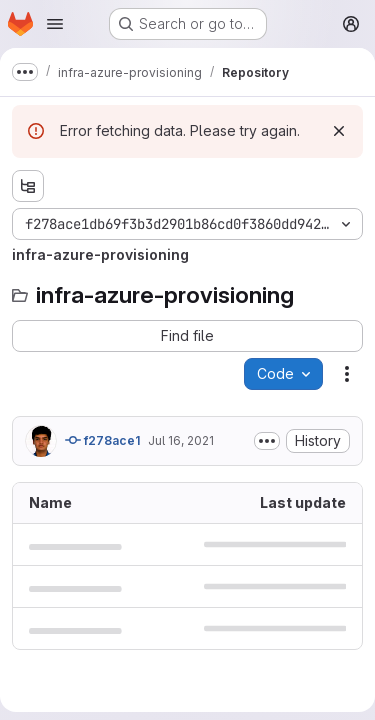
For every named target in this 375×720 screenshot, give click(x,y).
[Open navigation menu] (55, 24)
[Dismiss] (339, 131)
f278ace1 (102, 440)
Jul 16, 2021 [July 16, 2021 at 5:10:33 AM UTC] (181, 440)
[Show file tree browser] (28, 186)
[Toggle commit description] (267, 441)
